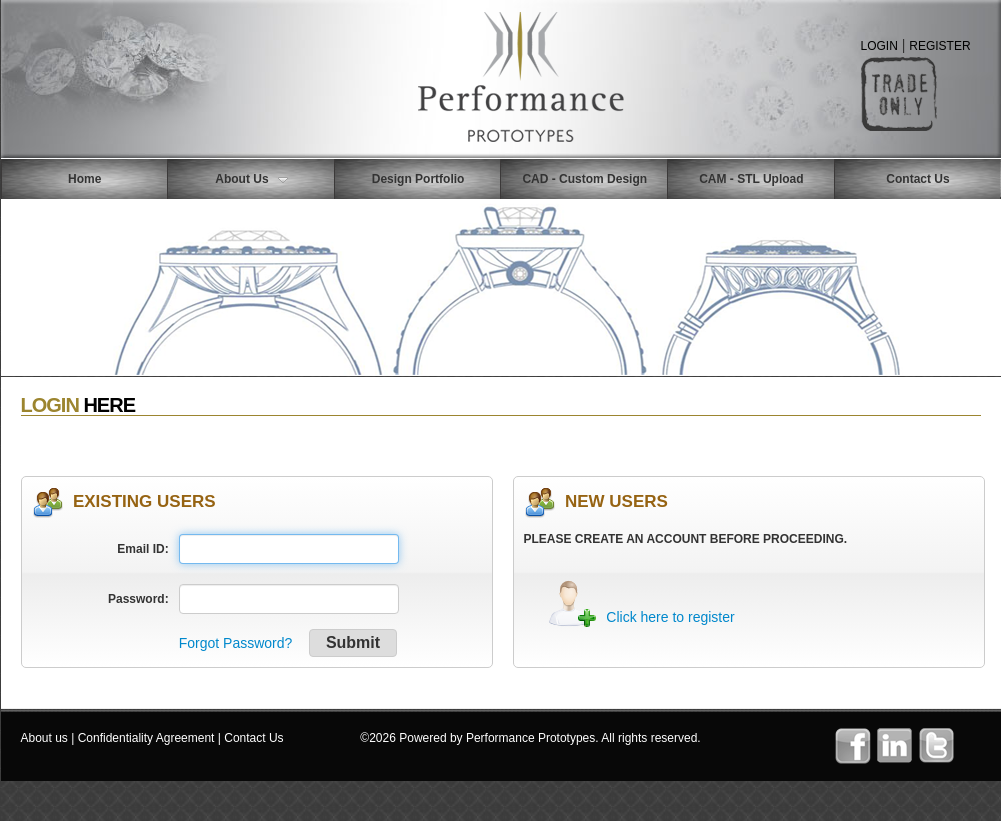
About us (44, 738)
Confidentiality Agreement (146, 738)
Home (84, 179)
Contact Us (253, 738)
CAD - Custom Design (584, 179)
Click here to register (670, 617)
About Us (251, 179)
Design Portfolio (418, 179)
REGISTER (939, 46)
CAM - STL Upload (751, 179)
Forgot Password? (236, 643)
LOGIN (879, 46)
